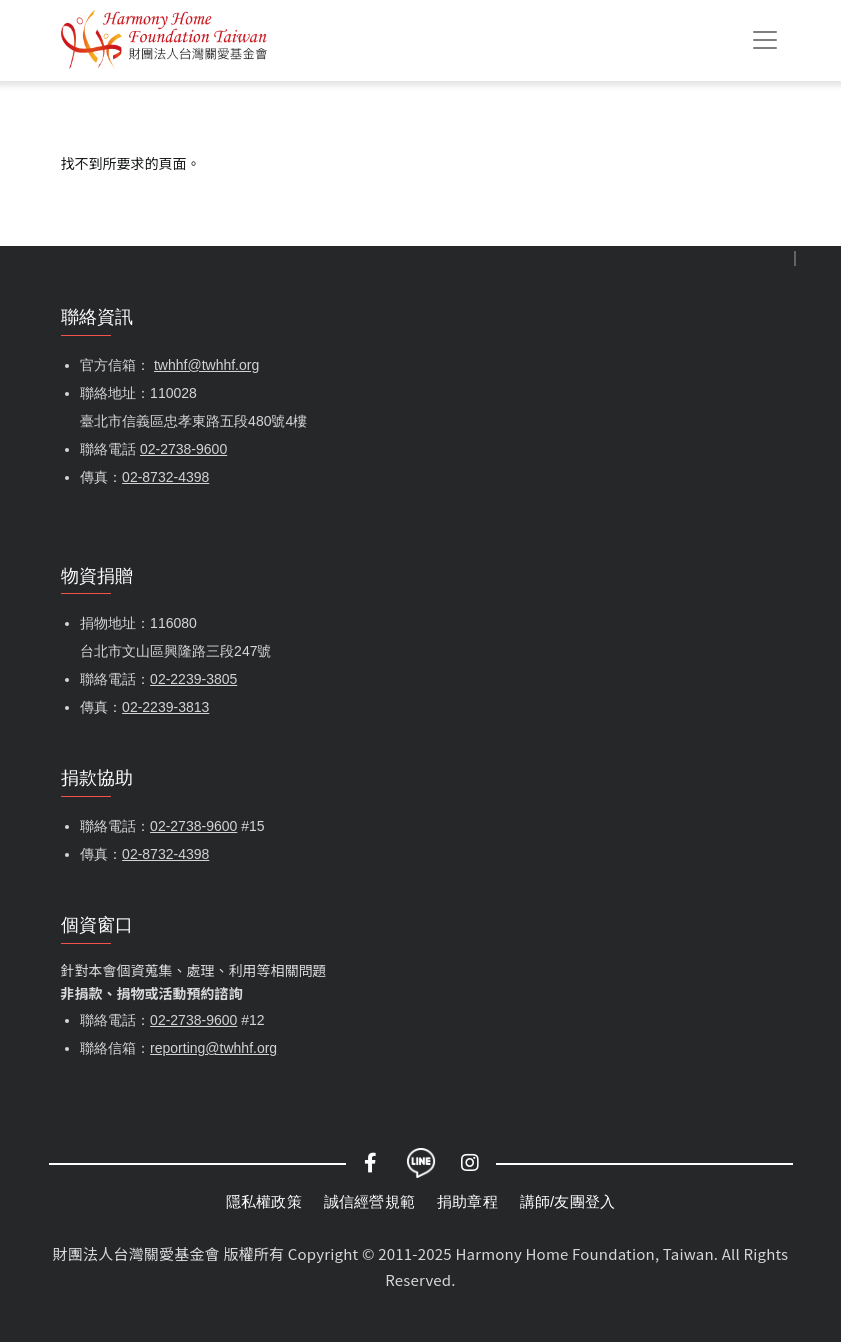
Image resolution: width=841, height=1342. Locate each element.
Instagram (471, 1163)
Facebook (371, 1163)
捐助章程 (467, 1201)
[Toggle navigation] (765, 40)
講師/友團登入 (568, 1201)
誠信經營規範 (369, 1201)
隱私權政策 (264, 1201)
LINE (421, 1163)
